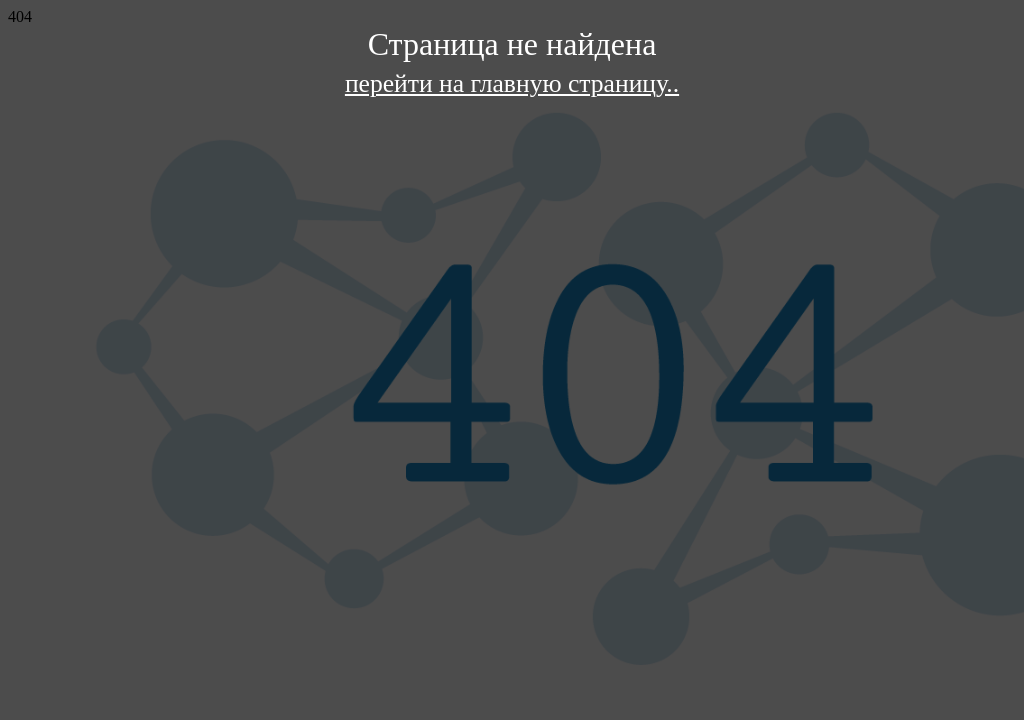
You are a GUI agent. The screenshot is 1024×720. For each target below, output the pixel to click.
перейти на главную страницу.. (512, 83)
